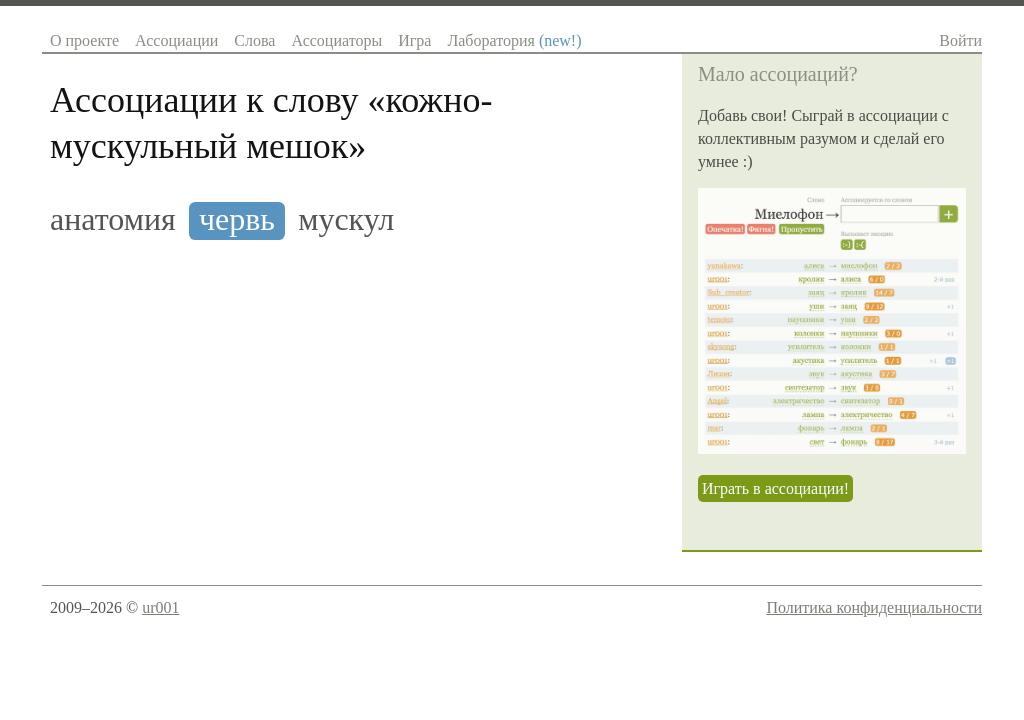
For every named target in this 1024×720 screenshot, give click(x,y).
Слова (254, 40)
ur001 (160, 607)
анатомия (113, 219)
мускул (346, 219)
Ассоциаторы (336, 40)
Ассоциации (176, 40)
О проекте (84, 40)
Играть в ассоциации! (775, 488)
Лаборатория (514, 40)
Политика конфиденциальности (874, 607)
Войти (960, 40)
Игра (414, 40)
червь (237, 219)
